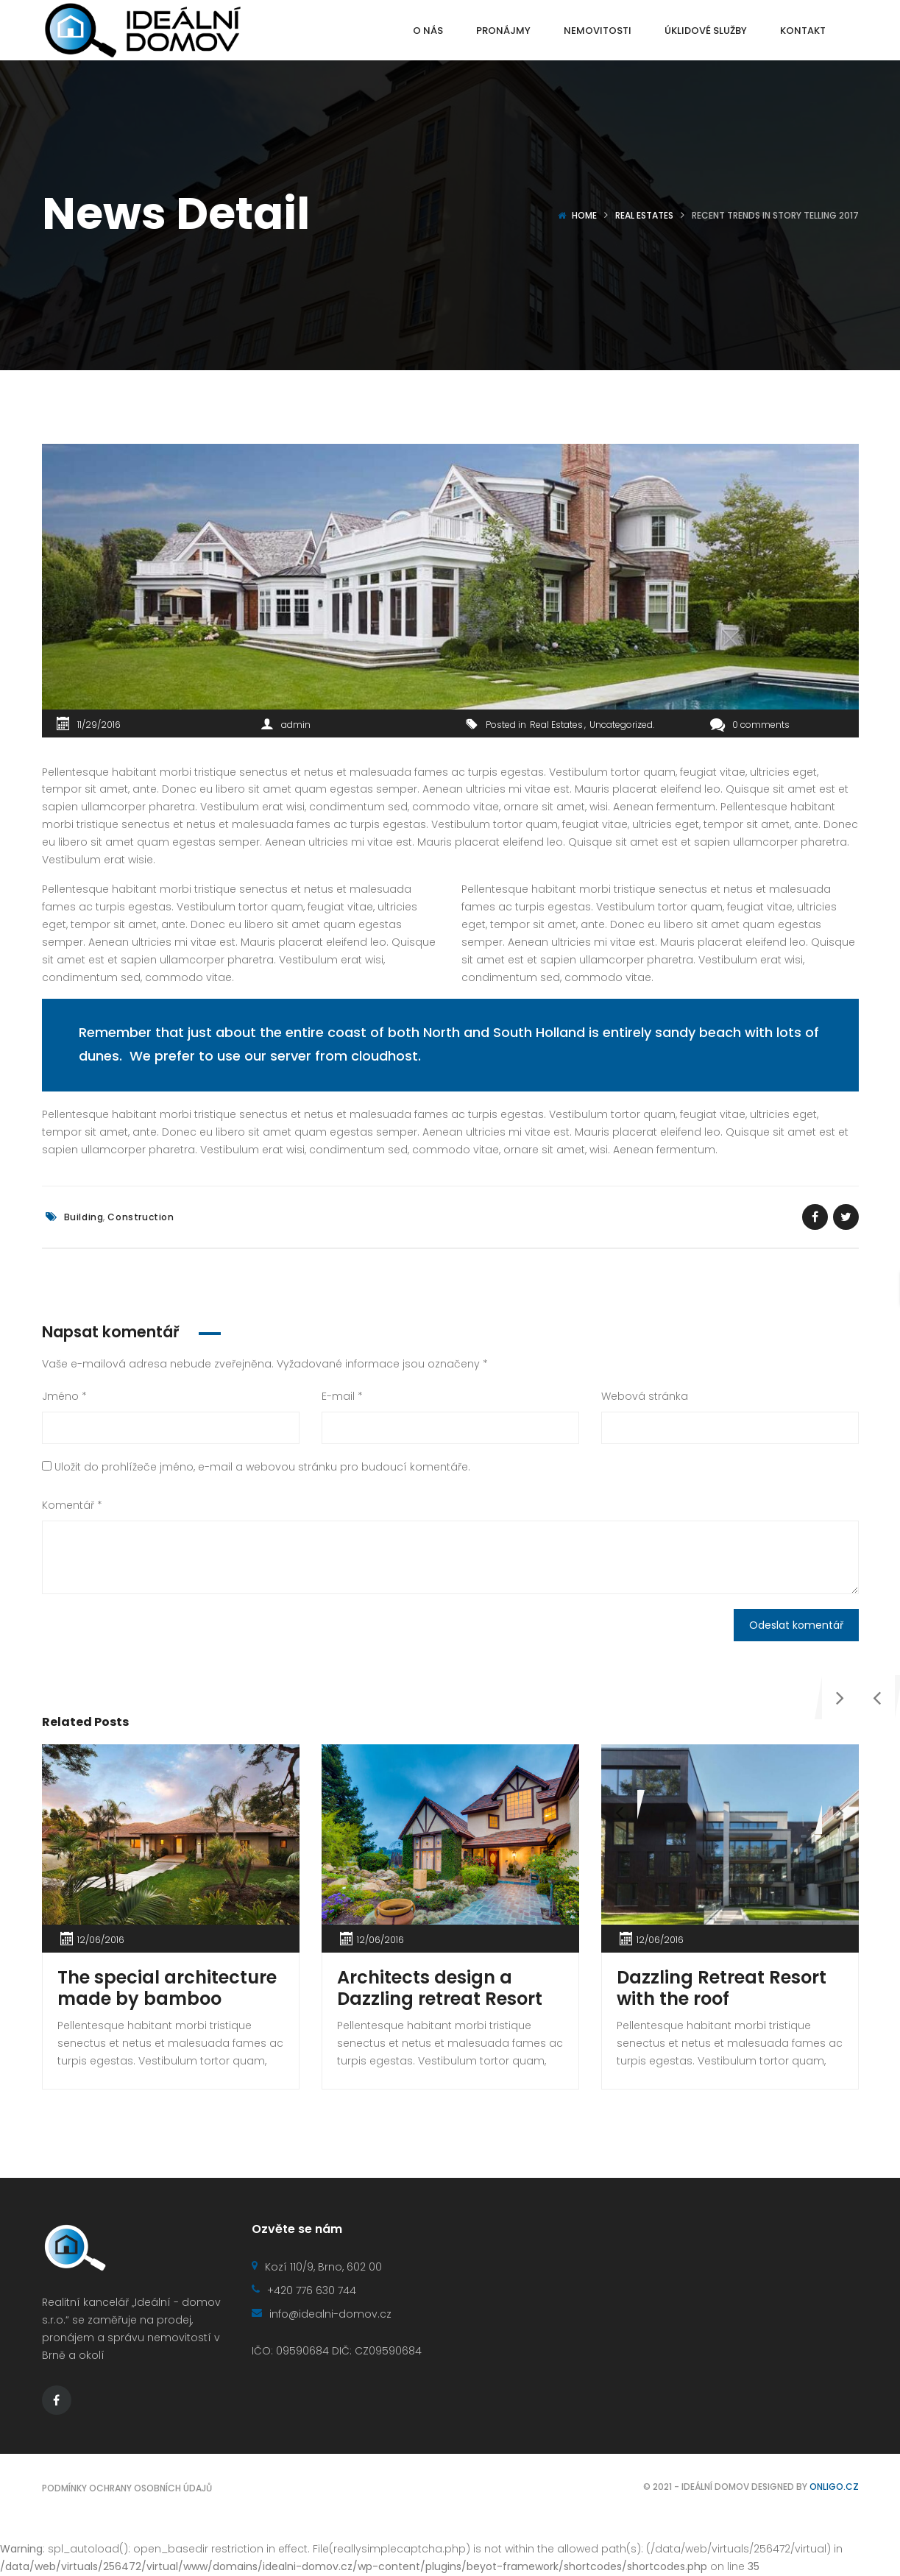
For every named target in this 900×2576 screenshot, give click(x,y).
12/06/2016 (100, 1939)
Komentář (72, 1505)
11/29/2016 (99, 724)
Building (84, 1217)
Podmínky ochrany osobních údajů (127, 2488)
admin (296, 724)
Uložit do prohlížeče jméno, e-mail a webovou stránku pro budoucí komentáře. (262, 1466)
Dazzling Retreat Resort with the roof (721, 1988)
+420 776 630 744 (304, 2290)
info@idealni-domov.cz (321, 2314)
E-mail (342, 1396)
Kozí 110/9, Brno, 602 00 (317, 2267)
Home (584, 215)
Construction (140, 1217)
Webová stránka (644, 1396)
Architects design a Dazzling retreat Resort (439, 1988)
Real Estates (644, 215)
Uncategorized (621, 724)
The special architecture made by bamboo (167, 1988)
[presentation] (619, 1812)
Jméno (64, 1396)
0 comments (750, 725)
